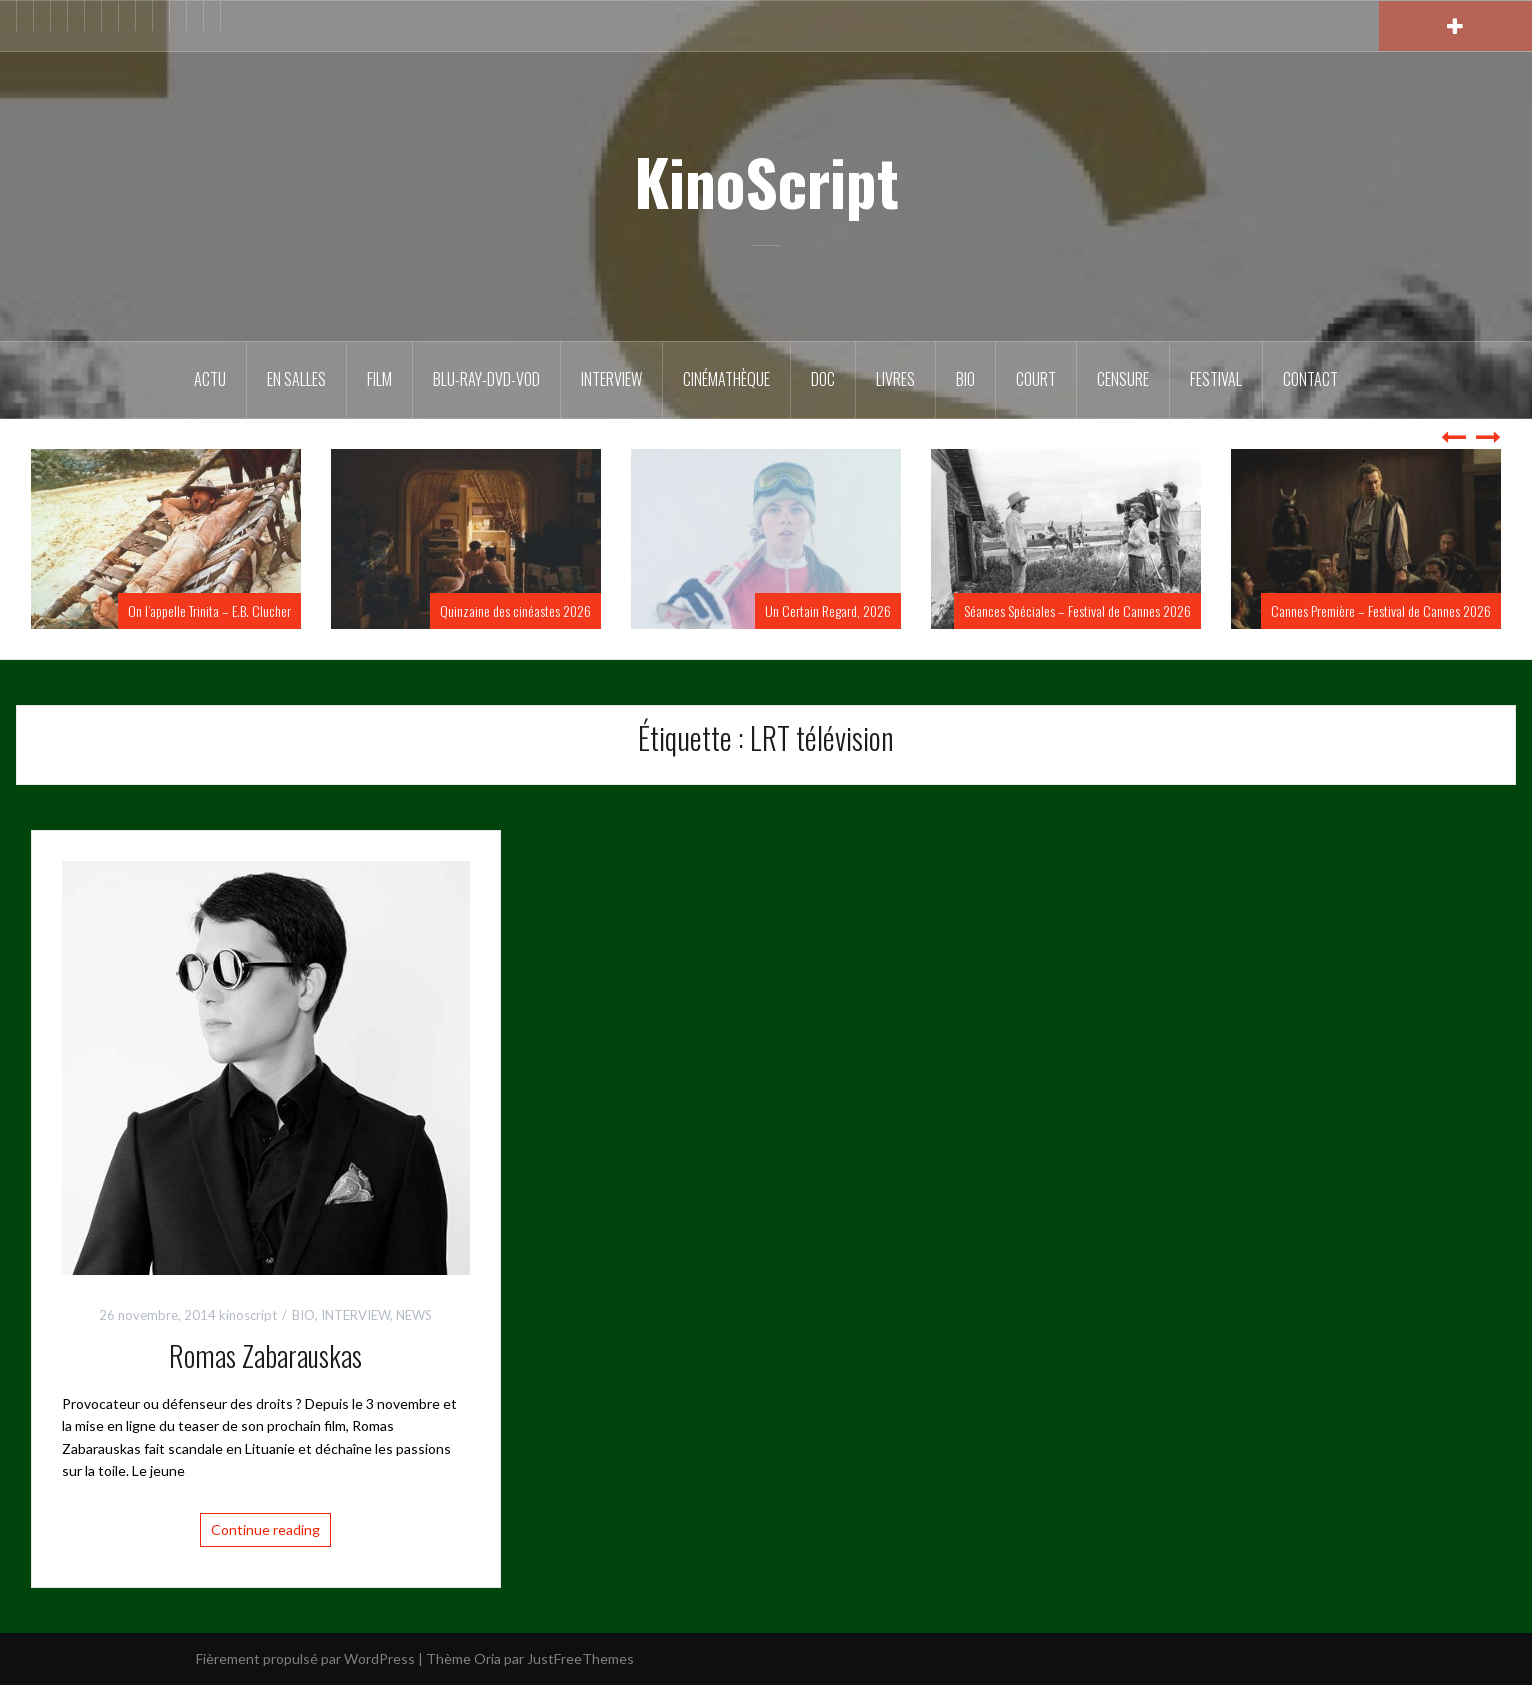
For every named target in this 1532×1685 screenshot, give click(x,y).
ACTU (210, 379)
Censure (1123, 379)
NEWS (414, 1315)
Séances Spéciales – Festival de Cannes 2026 (1077, 610)
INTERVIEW (355, 1315)
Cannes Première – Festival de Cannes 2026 (1381, 610)
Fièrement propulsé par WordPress (305, 1658)
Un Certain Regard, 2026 (828, 610)
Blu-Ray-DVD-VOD (486, 379)
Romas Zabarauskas (265, 1355)
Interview (611, 379)
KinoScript (766, 181)
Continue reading (265, 1529)
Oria (487, 1658)
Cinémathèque (726, 379)
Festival (1216, 379)
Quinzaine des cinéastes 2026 (515, 610)
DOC (823, 379)
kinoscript (248, 1315)
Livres (895, 379)
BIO (965, 379)
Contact (1310, 379)
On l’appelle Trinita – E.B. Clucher (209, 610)
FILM (379, 379)
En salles (296, 379)
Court (1036, 379)
